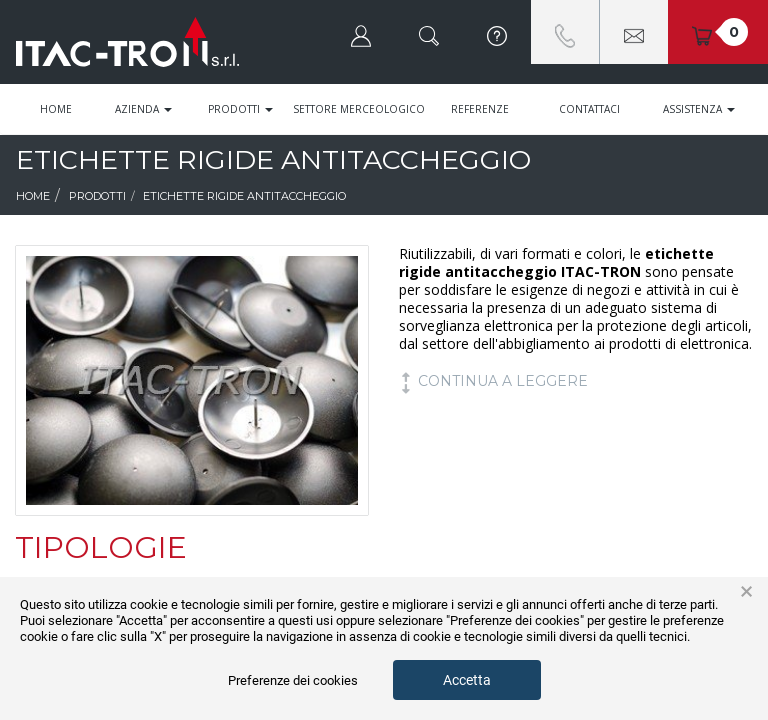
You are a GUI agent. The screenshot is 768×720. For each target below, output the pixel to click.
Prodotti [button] (240, 109)
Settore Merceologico (359, 109)
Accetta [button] (467, 680)
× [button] (746, 592)
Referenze (480, 109)
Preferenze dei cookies (293, 680)
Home (56, 109)
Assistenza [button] (699, 109)
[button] (361, 32)
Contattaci (589, 109)
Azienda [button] (143, 109)
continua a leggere (493, 381)
